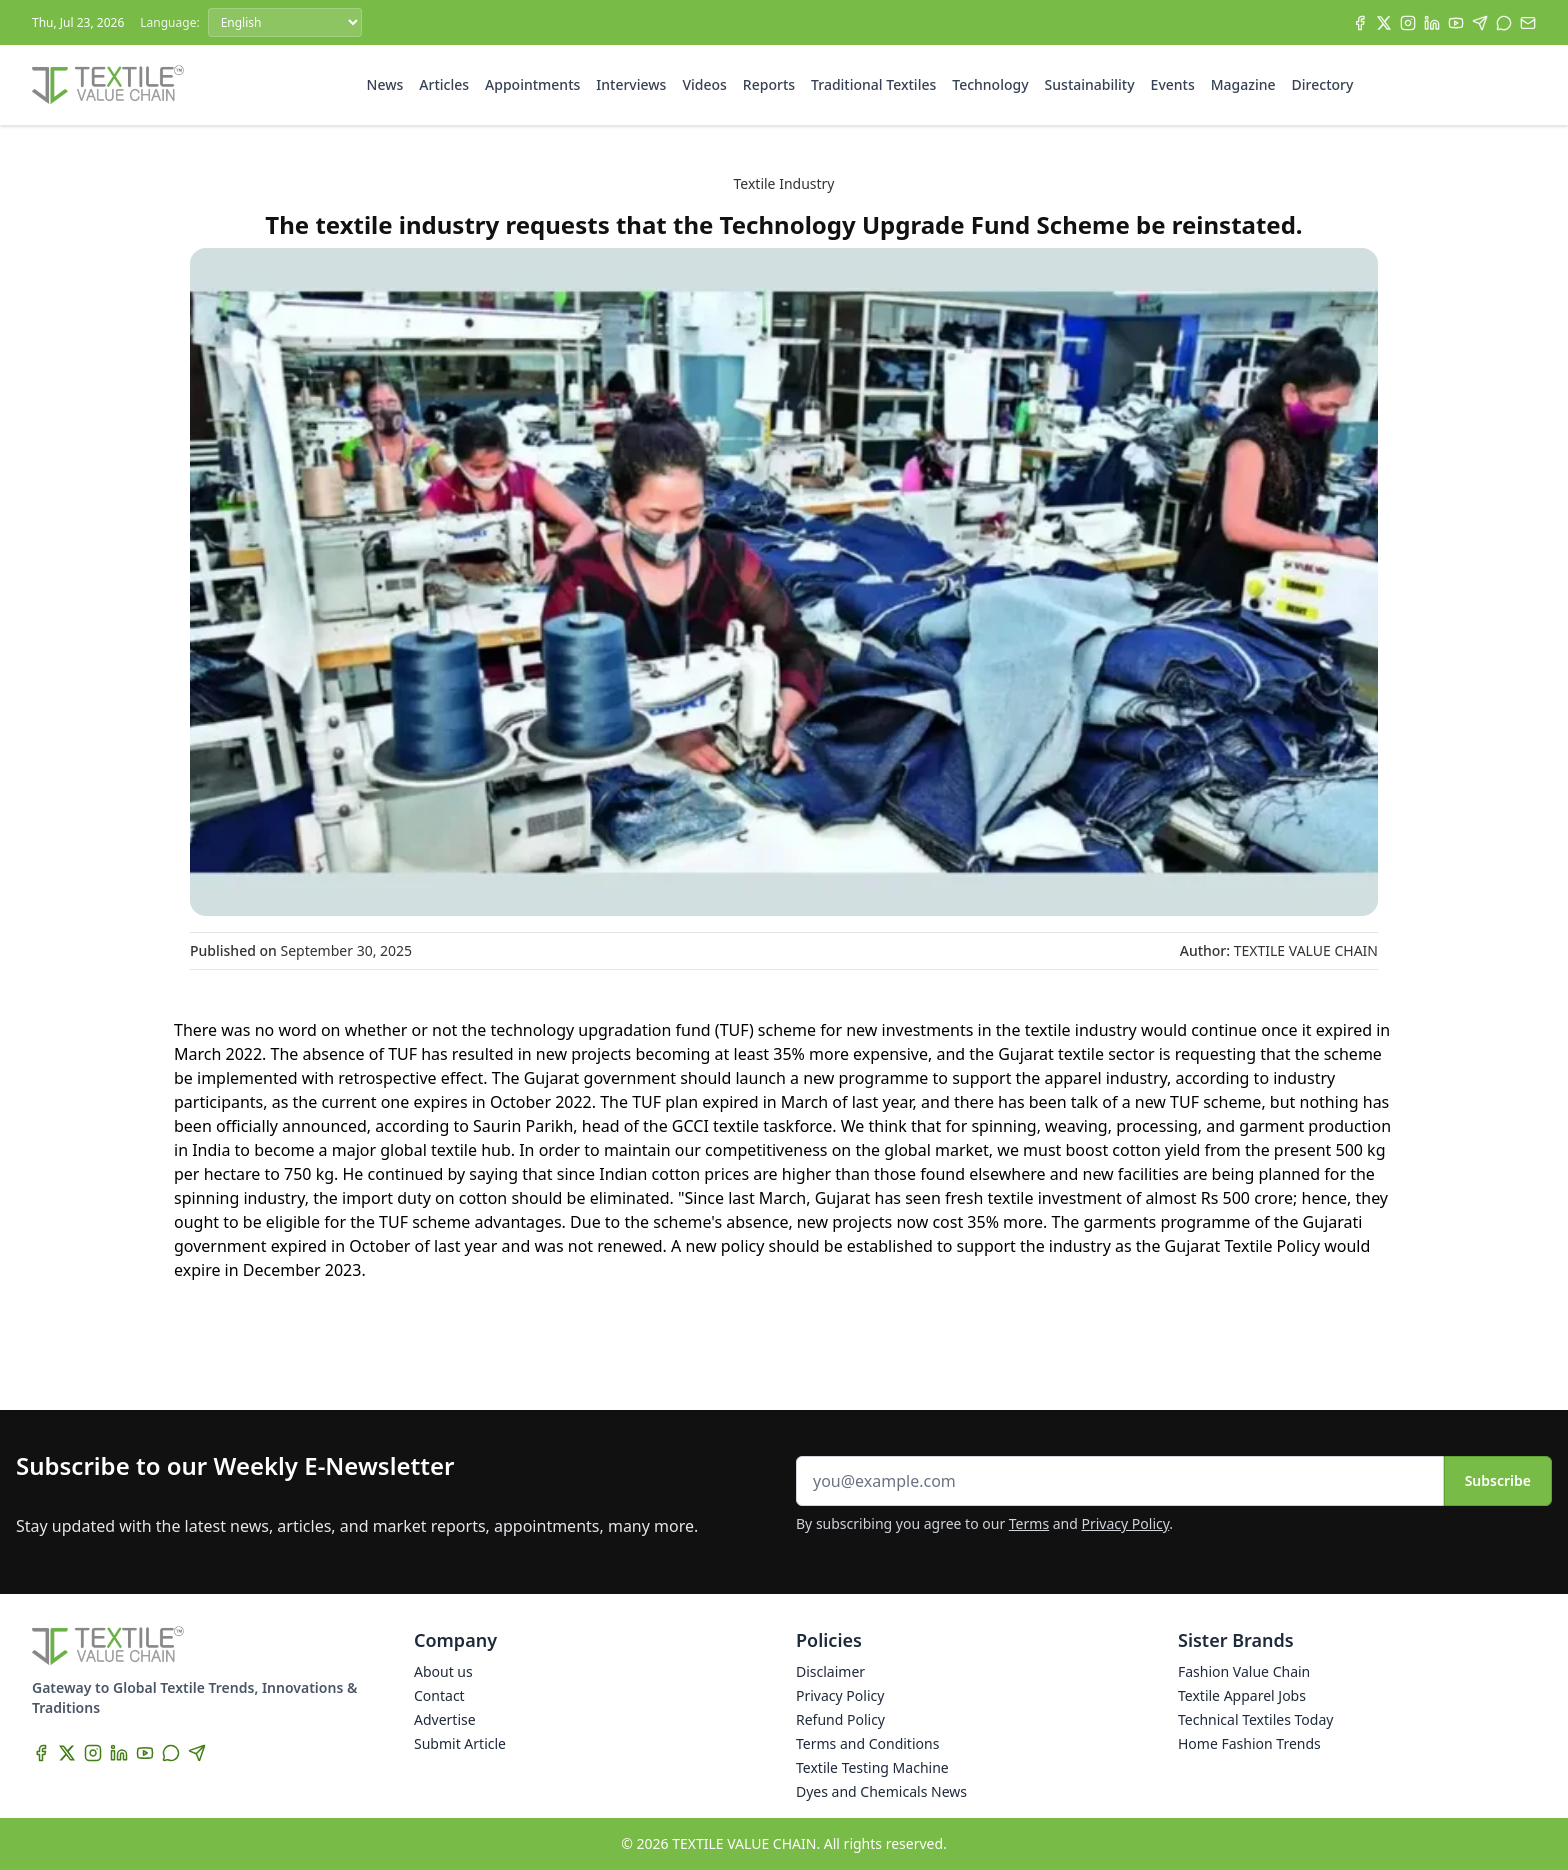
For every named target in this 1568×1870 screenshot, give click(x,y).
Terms (1029, 1523)
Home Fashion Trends (1249, 1743)
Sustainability (1090, 84)
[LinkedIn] (1432, 23)
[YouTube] (1456, 23)
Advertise (445, 1719)
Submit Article (460, 1743)
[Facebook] (1360, 23)
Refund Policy (840, 1719)
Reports (769, 84)
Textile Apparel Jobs (1242, 1695)
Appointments (532, 84)
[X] (1384, 23)
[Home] (108, 85)
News (385, 84)
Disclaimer (830, 1671)
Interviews (631, 84)
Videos (704, 84)
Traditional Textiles (873, 84)
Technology (990, 84)
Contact (439, 1695)
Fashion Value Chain (1244, 1671)
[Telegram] (1480, 23)
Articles (444, 84)
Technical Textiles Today (1255, 1719)
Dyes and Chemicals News (881, 1791)
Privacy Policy (1126, 1523)
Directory (1323, 84)
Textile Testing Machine (872, 1767)
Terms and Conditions (867, 1743)
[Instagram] (1408, 23)
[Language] (285, 22)
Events (1173, 84)
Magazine (1243, 84)
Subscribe (1498, 1480)
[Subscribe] (1528, 23)
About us (443, 1671)
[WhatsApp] (1504, 23)
